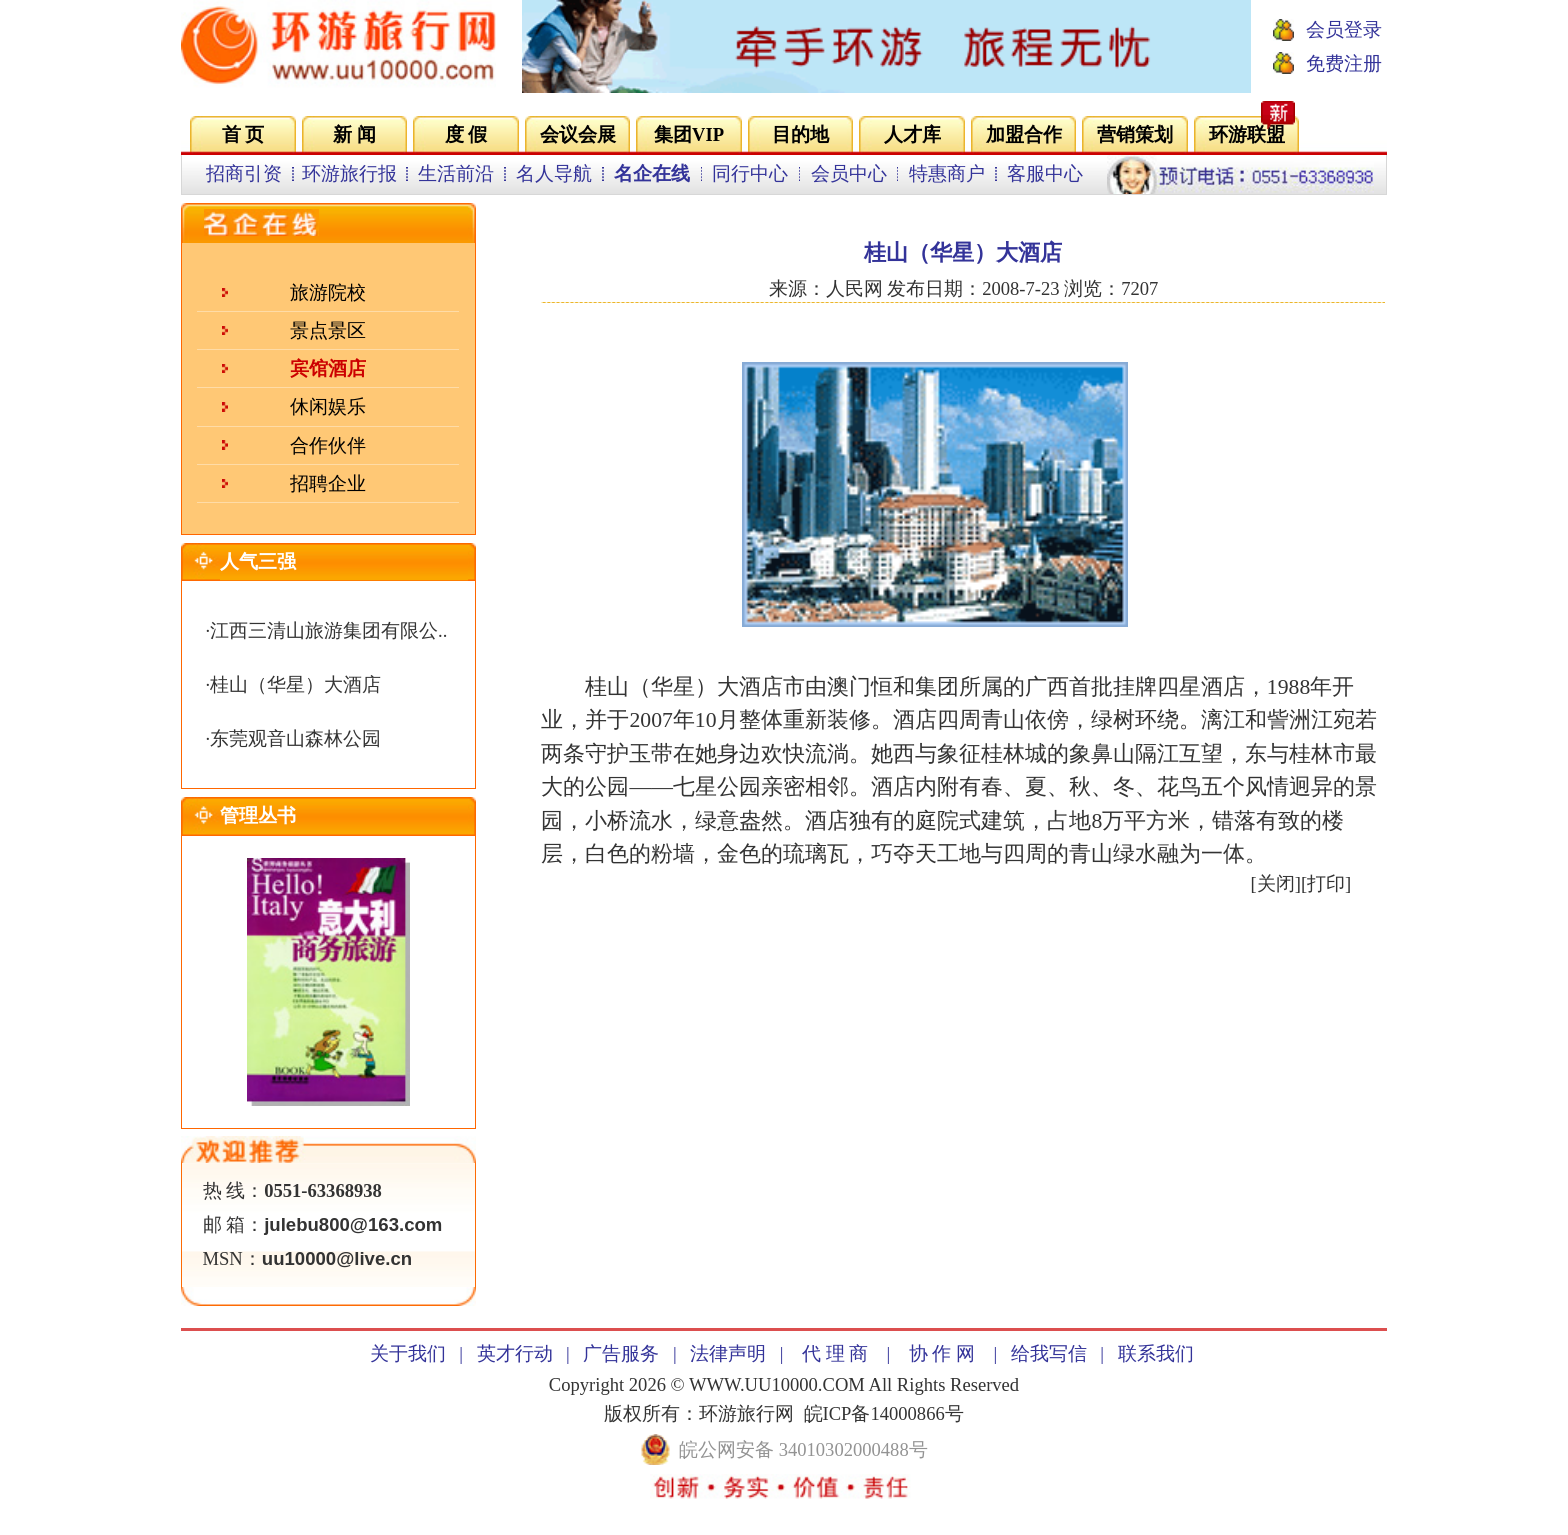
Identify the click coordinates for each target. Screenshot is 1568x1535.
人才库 (912, 134)
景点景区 (328, 330)
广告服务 (621, 1353)
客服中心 (1045, 173)
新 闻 (354, 134)
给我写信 (1049, 1353)
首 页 (243, 134)
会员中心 (849, 173)
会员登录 (1344, 29)
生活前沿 (456, 173)
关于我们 (408, 1353)
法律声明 (728, 1353)
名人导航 (554, 173)
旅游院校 (328, 292)
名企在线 (652, 173)
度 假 (466, 134)
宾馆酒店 (328, 368)
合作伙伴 (328, 445)
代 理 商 (835, 1353)
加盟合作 (1024, 134)
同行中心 (750, 173)
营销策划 (1135, 134)
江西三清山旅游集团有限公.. (328, 630)
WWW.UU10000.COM (777, 1384)
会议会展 (578, 134)
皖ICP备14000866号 (884, 1413)
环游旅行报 (349, 173)
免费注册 (1344, 63)
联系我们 (1156, 1353)
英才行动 (515, 1353)
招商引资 (244, 173)
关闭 (1276, 883)
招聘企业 (328, 483)
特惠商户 (947, 173)
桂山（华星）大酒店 (295, 684)
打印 (1326, 883)
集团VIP (689, 134)
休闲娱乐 (328, 406)
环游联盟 (1247, 134)
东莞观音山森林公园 (295, 738)
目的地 (800, 134)
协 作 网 (942, 1353)
